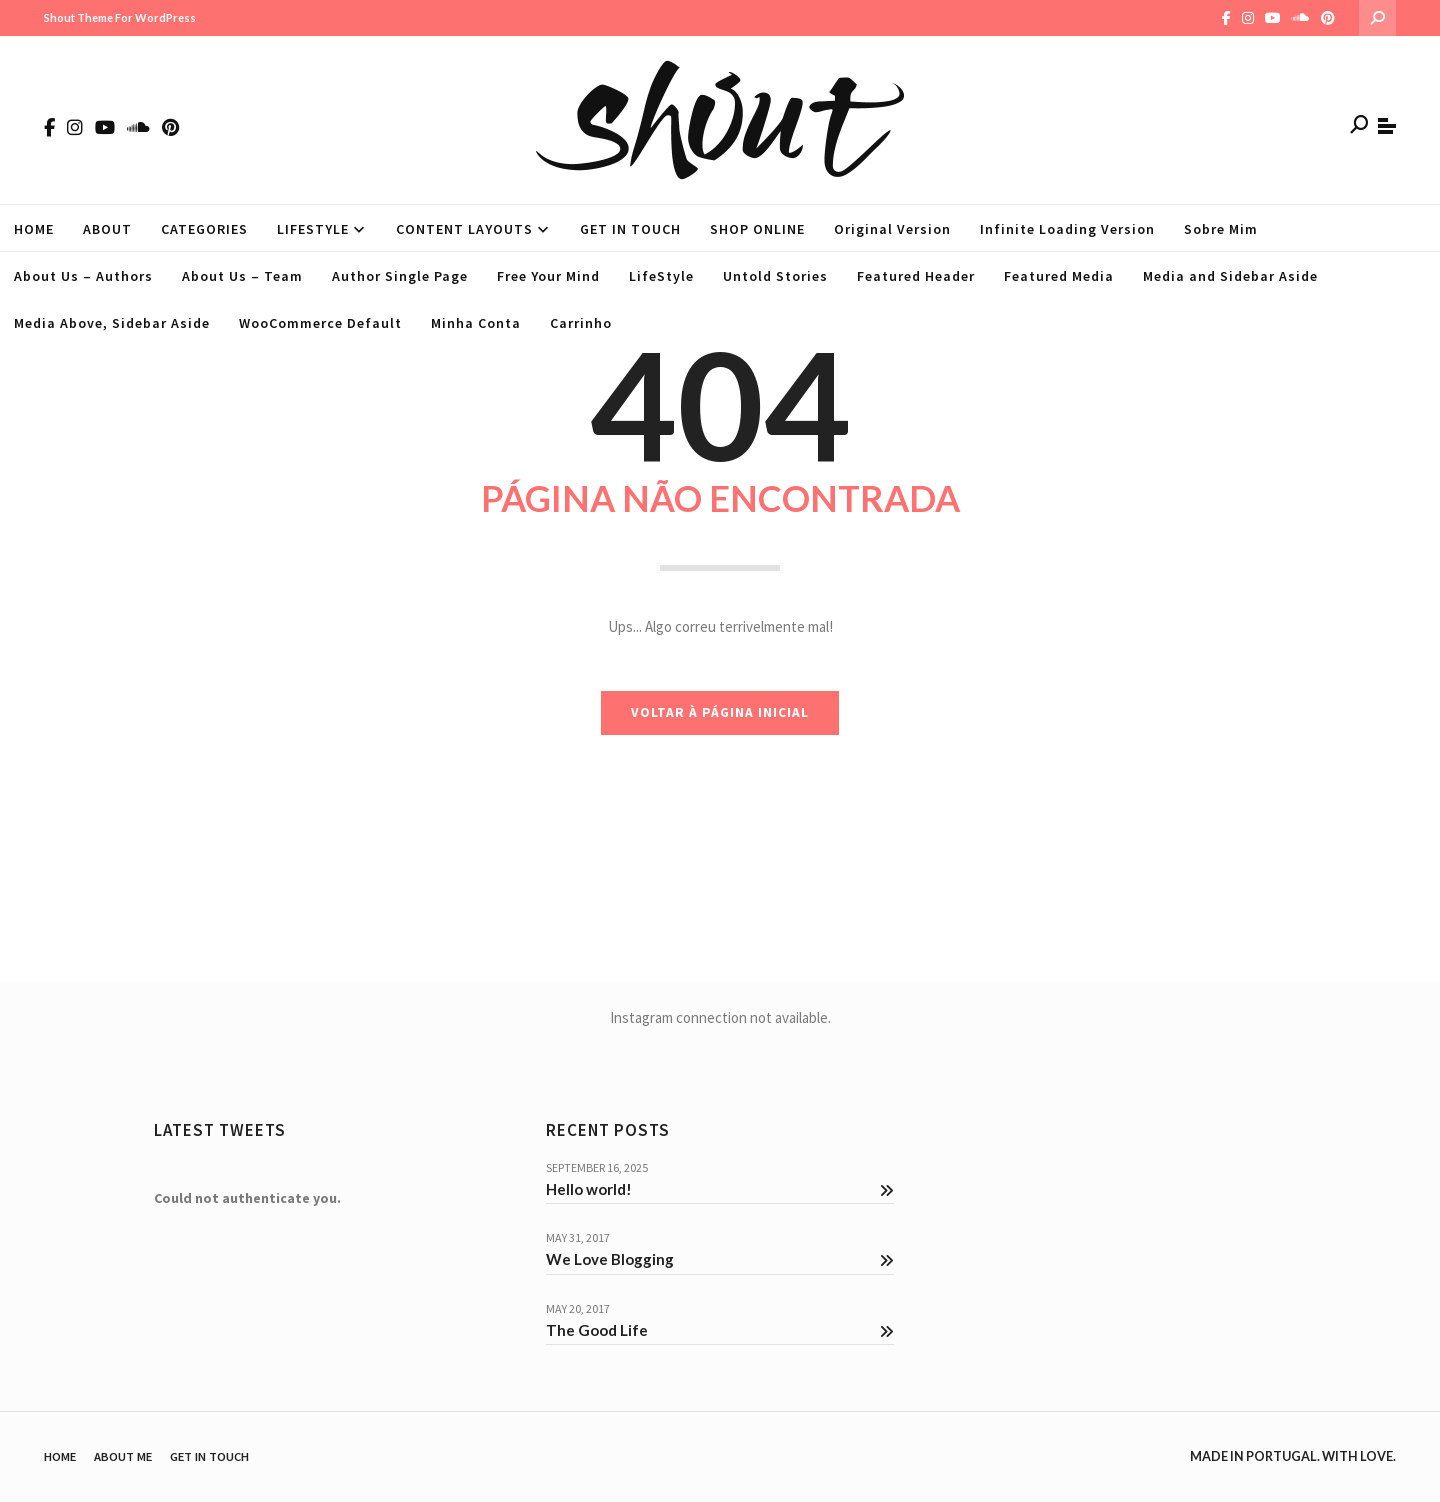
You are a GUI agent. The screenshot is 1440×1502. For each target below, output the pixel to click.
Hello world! (720, 1189)
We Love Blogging (720, 1259)
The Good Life (720, 1330)
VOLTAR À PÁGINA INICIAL (720, 712)
